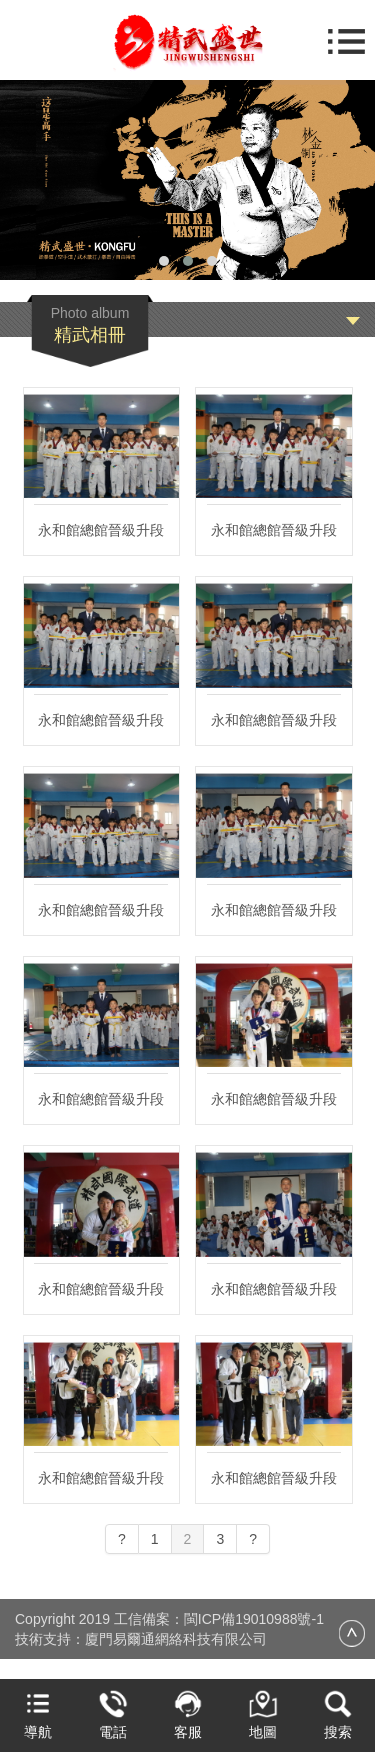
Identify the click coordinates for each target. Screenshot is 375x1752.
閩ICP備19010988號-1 (254, 1619)
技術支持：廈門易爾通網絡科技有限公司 (141, 1639)
